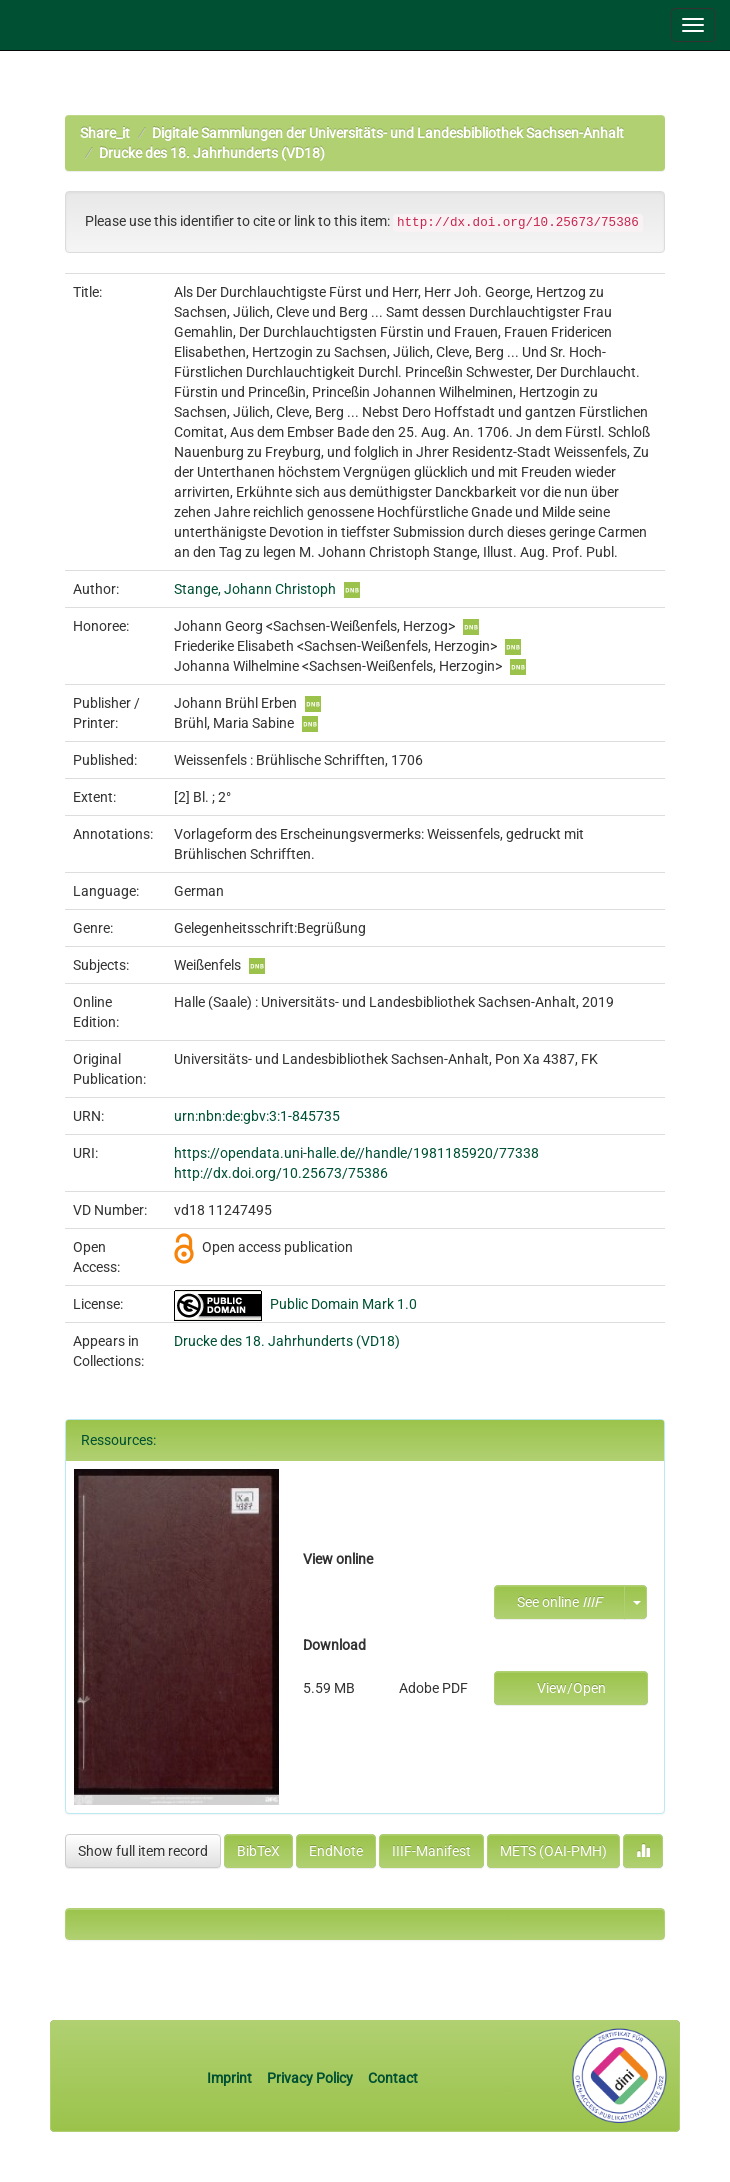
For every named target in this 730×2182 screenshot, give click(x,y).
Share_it (105, 133)
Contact (393, 2078)
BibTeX (258, 1851)
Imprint (231, 2078)
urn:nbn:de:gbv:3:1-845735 (257, 1116)
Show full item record (143, 1851)
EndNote (336, 1851)
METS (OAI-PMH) (553, 1851)
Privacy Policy (310, 2078)
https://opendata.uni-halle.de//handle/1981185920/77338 (356, 1153)
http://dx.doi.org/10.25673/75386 (281, 1173)
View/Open (571, 1688)
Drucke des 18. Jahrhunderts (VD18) (212, 153)
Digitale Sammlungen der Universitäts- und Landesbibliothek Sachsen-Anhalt (388, 133)
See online (559, 1602)
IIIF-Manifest (431, 1851)
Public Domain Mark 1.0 (343, 1304)
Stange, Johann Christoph (255, 589)
